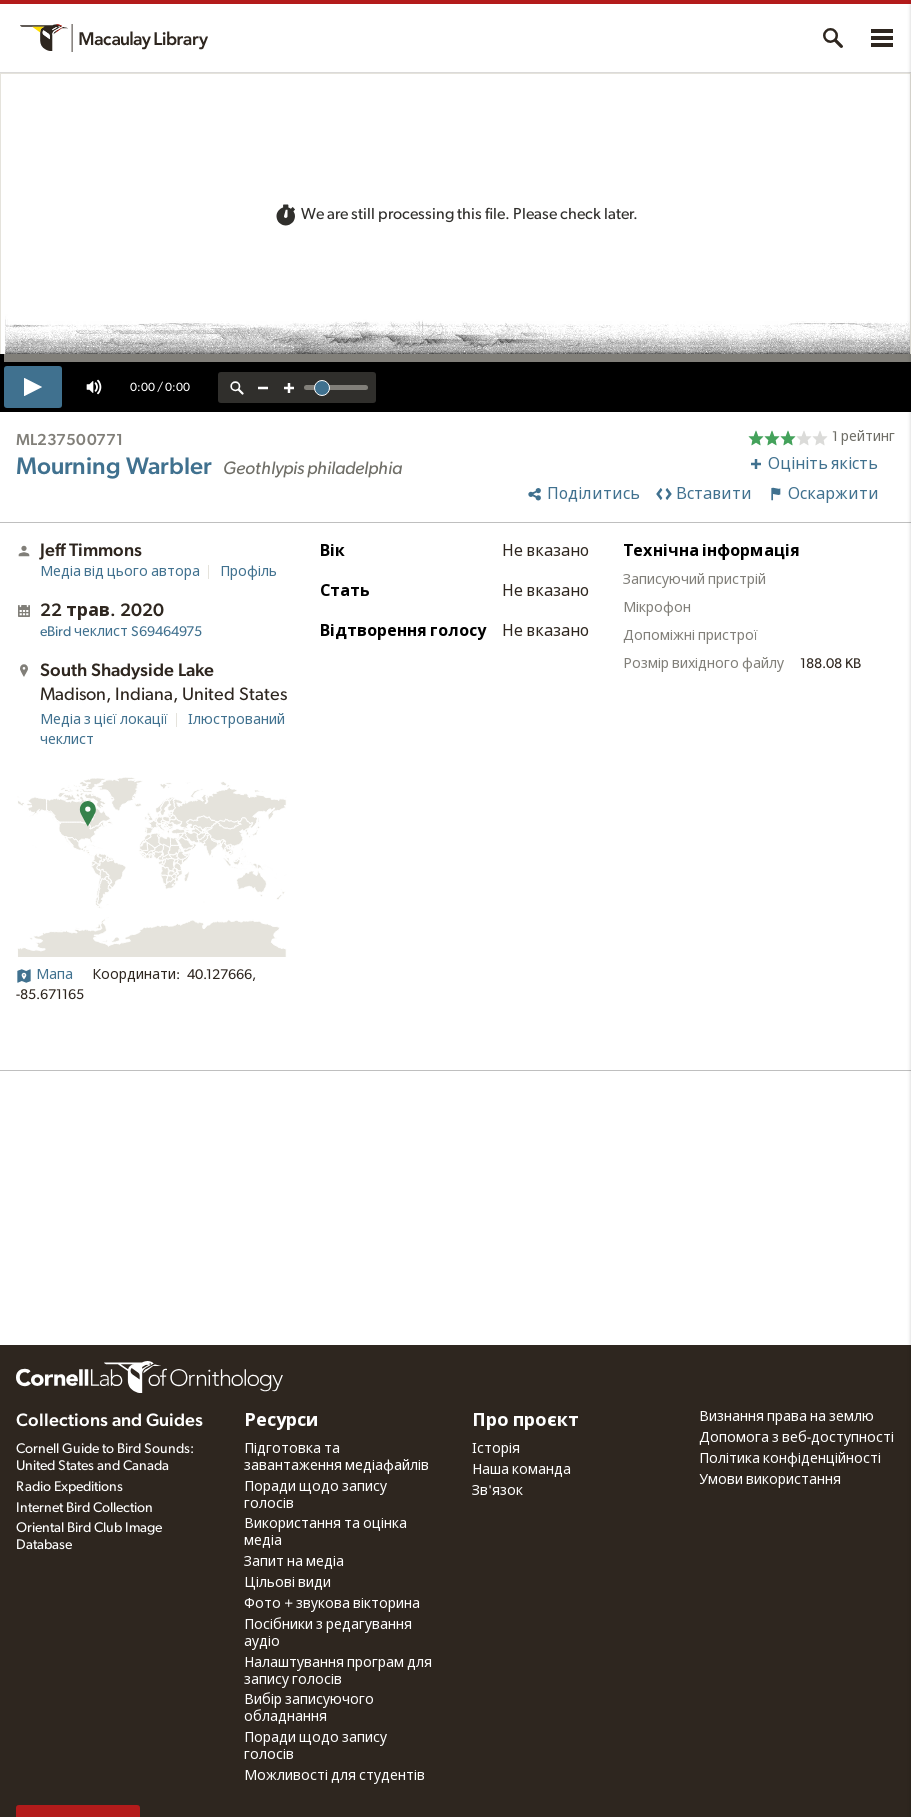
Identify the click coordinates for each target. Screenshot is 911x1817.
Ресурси (281, 1421)
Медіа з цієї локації (104, 720)
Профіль (248, 572)
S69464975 (121, 632)
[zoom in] (289, 387)
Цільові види (287, 1583)
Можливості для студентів (334, 1776)
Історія (496, 1449)
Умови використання (770, 1480)
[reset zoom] (237, 387)
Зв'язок (497, 1491)
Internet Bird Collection (84, 1508)
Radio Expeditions (69, 1487)
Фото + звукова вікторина (332, 1604)
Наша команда (521, 1470)
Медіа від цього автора (120, 572)
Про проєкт (525, 1421)
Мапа (44, 975)
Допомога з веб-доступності (796, 1438)
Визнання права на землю (786, 1417)
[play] (33, 387)
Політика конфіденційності (790, 1459)
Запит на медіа (294, 1562)
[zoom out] (263, 387)
